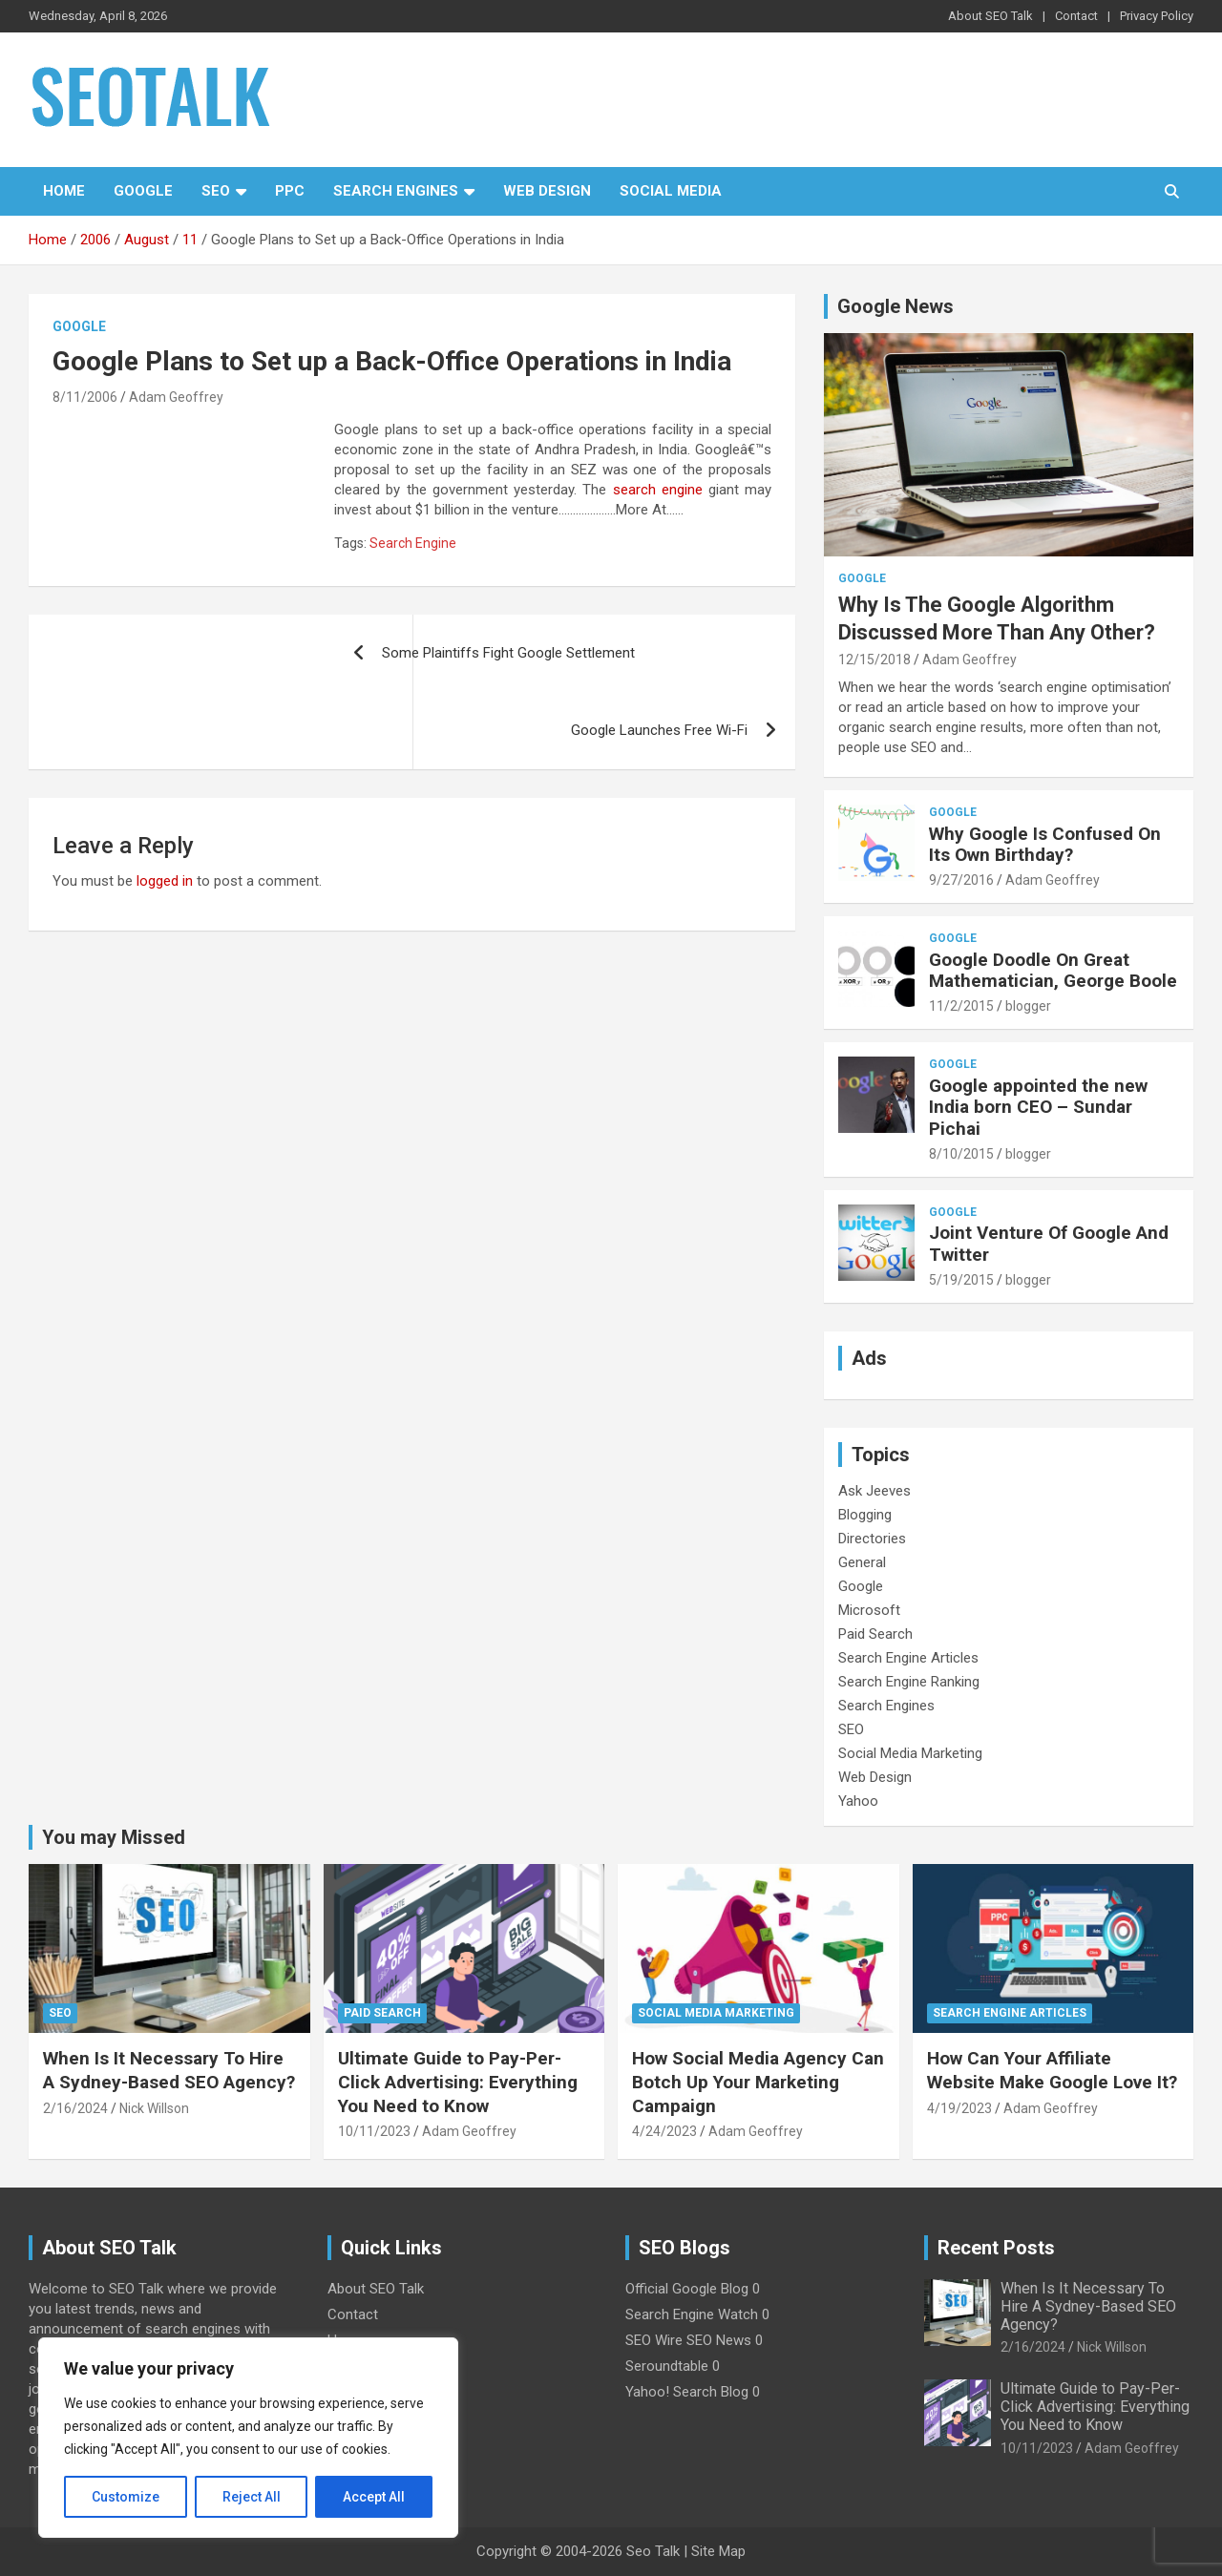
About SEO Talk (990, 16)
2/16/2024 (75, 2108)
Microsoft (869, 1610)
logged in (165, 881)
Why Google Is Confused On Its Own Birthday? (1045, 845)
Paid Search (875, 1634)
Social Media (671, 190)
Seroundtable (666, 2366)
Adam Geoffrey (176, 397)
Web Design (547, 190)
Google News (895, 306)
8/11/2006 (85, 397)
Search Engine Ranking (909, 1681)
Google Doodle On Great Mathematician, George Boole (1053, 971)
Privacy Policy (1156, 16)
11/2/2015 (961, 1006)
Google (143, 190)
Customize (125, 2496)
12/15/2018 (874, 659)
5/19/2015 (961, 1280)
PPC (290, 190)
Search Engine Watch (691, 2314)
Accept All (374, 2496)
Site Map (718, 2551)
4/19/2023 (959, 2108)
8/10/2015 (961, 1154)
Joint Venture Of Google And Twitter (1049, 1244)
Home (64, 190)
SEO (215, 190)
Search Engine (412, 543)
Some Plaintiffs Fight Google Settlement (508, 652)
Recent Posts (996, 2247)
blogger (1028, 1006)
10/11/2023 (374, 2131)
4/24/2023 (664, 2131)
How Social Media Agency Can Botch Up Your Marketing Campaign (758, 2081)
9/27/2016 (961, 880)
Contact (1076, 16)
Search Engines (395, 190)
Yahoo (858, 1801)
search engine (654, 489)
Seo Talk (653, 2551)
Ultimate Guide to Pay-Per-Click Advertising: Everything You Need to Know (458, 2081)
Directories (872, 1538)
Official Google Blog (686, 2288)
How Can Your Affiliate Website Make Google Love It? (1052, 2070)
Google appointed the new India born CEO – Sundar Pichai (1038, 1108)
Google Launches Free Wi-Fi (659, 730)
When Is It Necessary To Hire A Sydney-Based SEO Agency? (169, 2070)
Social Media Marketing (910, 1753)
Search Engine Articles (908, 1657)
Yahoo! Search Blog (686, 2391)
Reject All (251, 2496)
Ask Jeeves (874, 1490)
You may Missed (113, 1837)
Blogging (865, 1514)
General (862, 1562)
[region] (248, 2437)
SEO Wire (654, 2340)
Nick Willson (154, 2108)
